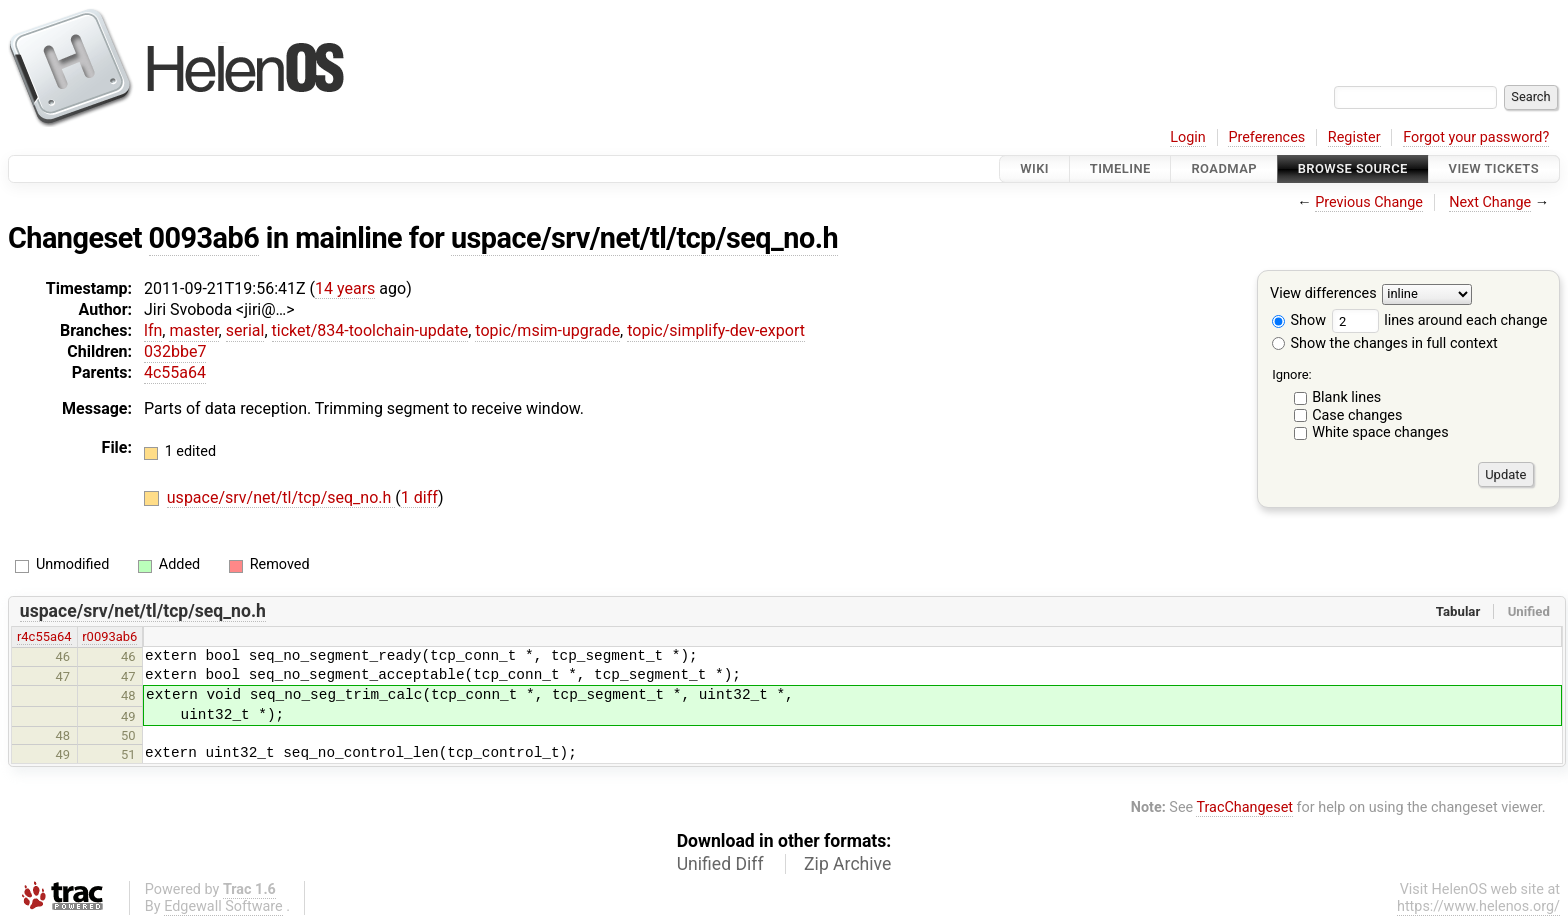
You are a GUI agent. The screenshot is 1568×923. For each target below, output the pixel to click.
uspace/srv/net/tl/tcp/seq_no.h (644, 238)
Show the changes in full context (1385, 343)
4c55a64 (175, 372)
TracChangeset (1244, 807)
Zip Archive (847, 864)
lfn (153, 330)
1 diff (419, 497)
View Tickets (1494, 168)
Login (1188, 137)
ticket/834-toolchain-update (370, 330)
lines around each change (1440, 320)
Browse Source (1353, 168)
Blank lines (1346, 397)
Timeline (1120, 168)
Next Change (1490, 202)
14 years (345, 288)
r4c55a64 (44, 636)
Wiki (1034, 168)
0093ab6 (204, 238)
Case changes (1357, 415)
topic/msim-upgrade (547, 330)
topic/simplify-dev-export (716, 330)
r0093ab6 (109, 636)
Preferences (1266, 137)
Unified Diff (720, 864)
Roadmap (1224, 168)
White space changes (1380, 432)
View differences (1323, 294)
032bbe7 (175, 351)
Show (1299, 320)
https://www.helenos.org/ (1478, 906)
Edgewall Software (223, 906)
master (193, 330)
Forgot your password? (1476, 137)
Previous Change (1369, 202)
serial (245, 330)
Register (1354, 137)
